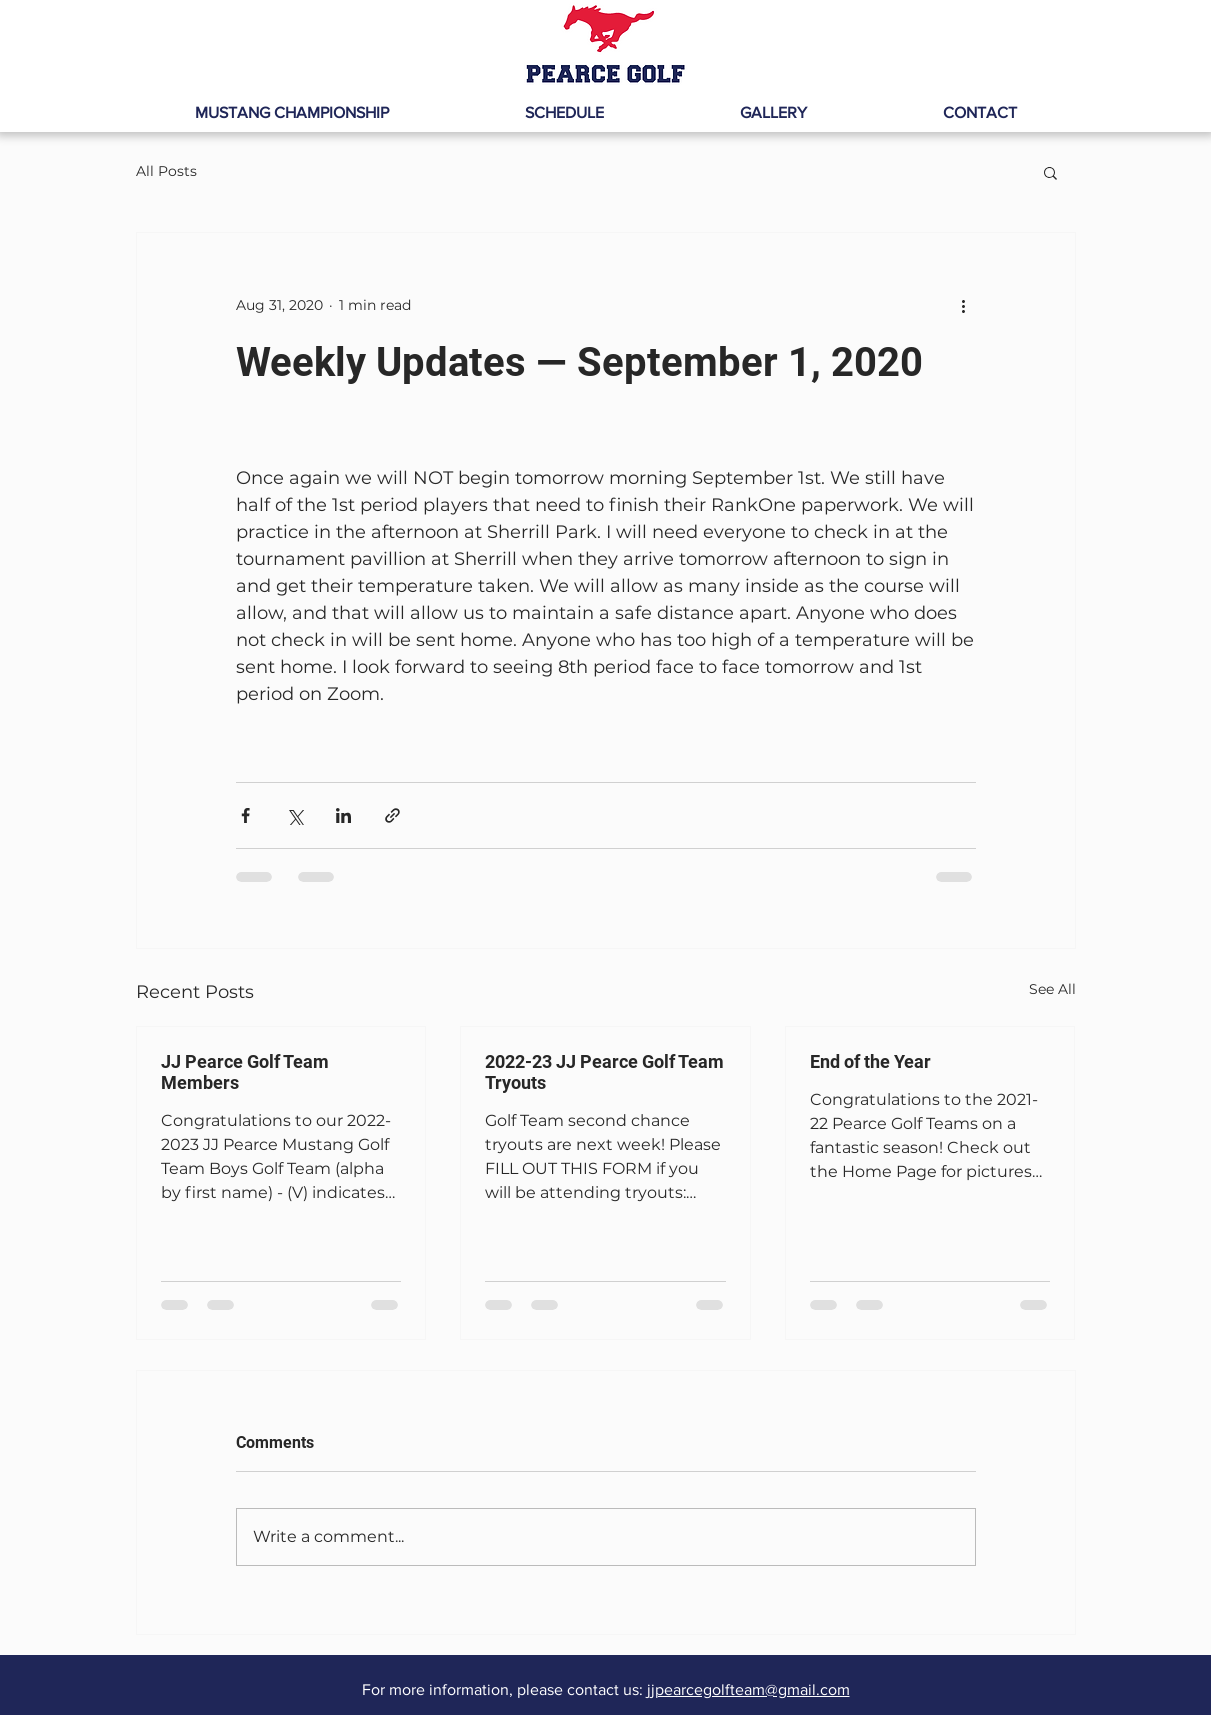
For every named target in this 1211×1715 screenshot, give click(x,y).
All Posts (166, 171)
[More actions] (964, 305)
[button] (1050, 172)
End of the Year (870, 1061)
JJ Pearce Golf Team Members (245, 1072)
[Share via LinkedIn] (343, 815)
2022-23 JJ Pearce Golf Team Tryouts (604, 1072)
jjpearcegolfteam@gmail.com (748, 1689)
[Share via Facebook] (245, 815)
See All (1052, 989)
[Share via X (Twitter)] (294, 815)
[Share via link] (392, 815)
